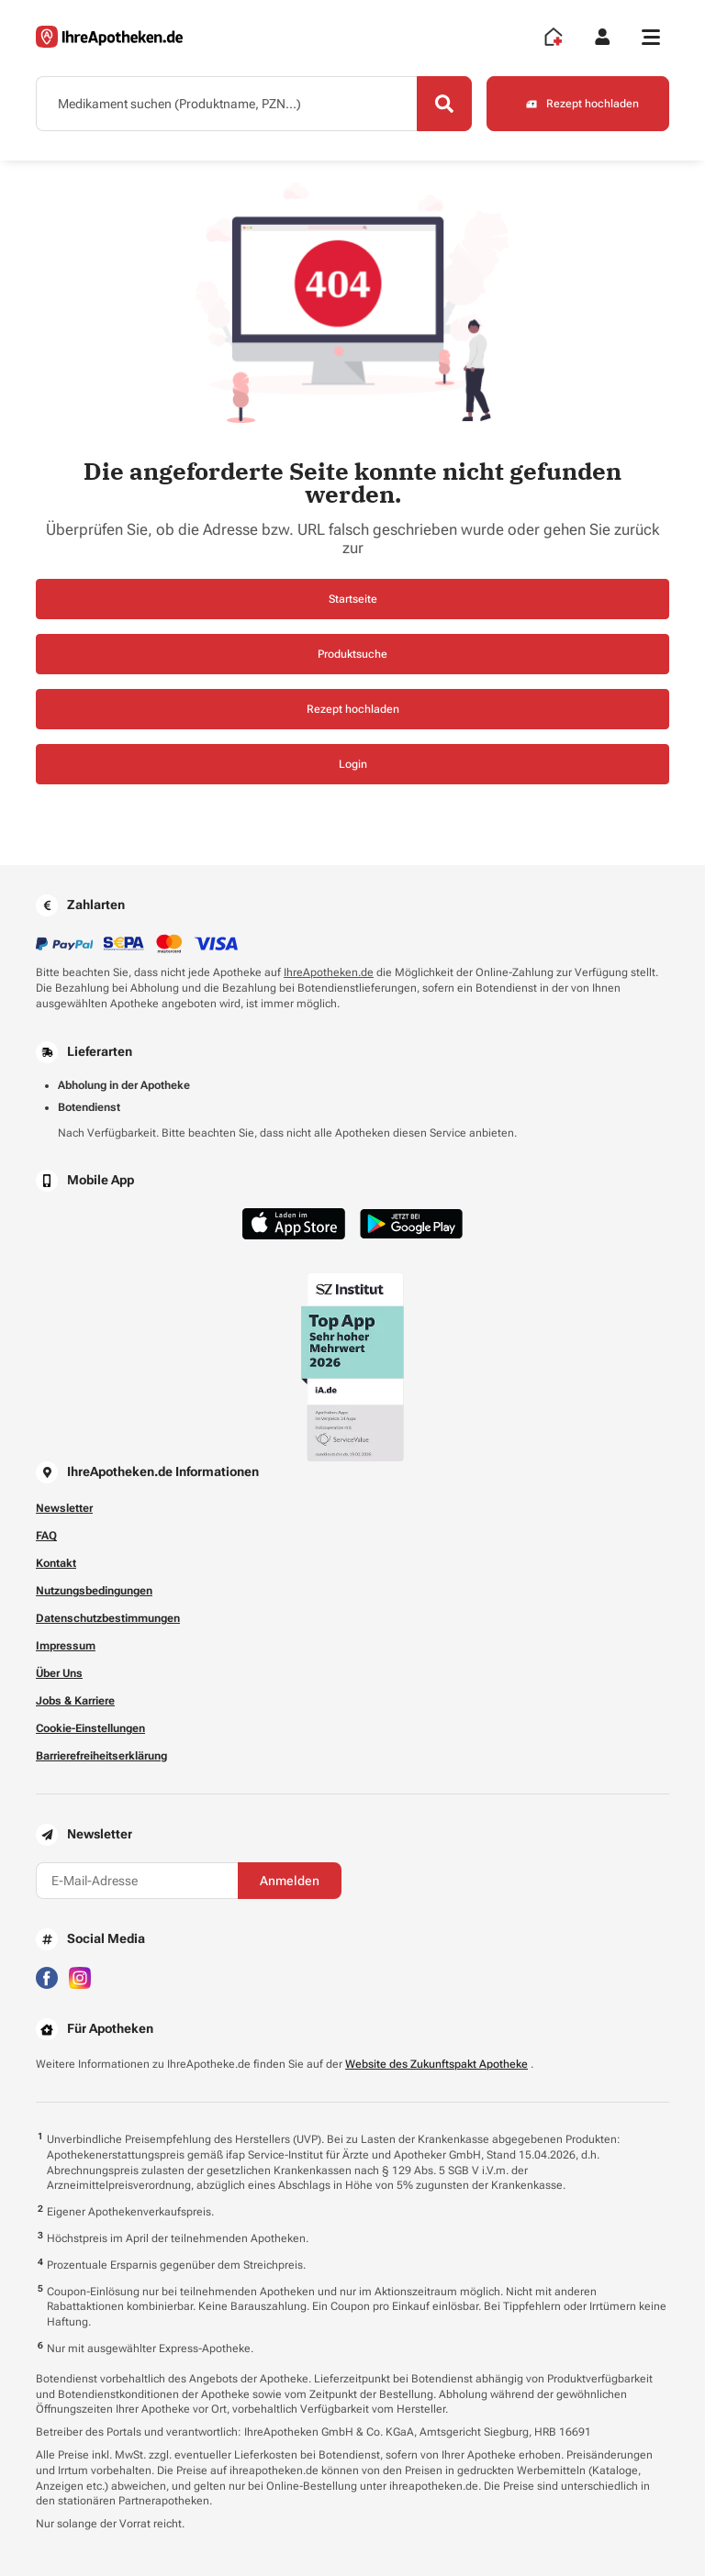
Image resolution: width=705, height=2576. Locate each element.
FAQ (46, 1535)
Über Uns (59, 1673)
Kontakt (56, 1563)
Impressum (65, 1645)
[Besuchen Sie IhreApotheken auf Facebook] (47, 1976)
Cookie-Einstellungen (90, 1728)
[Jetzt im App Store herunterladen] (293, 1223)
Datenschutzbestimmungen (108, 1618)
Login (353, 764)
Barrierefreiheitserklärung (101, 1755)
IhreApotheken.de (329, 972)
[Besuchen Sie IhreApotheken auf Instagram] (80, 1976)
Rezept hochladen (353, 709)
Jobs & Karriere (75, 1700)
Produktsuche (352, 654)
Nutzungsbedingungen (94, 1590)
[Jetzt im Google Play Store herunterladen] (411, 1224)
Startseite (353, 599)
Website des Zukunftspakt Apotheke (436, 2064)
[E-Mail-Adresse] (137, 1880)
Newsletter (64, 1508)
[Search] (444, 103)
